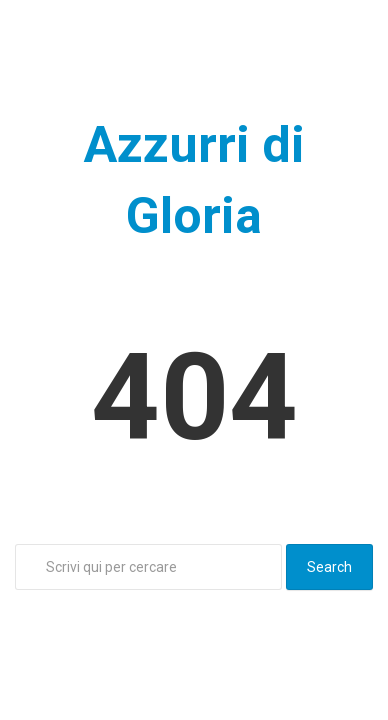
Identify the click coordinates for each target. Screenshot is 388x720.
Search (329, 567)
